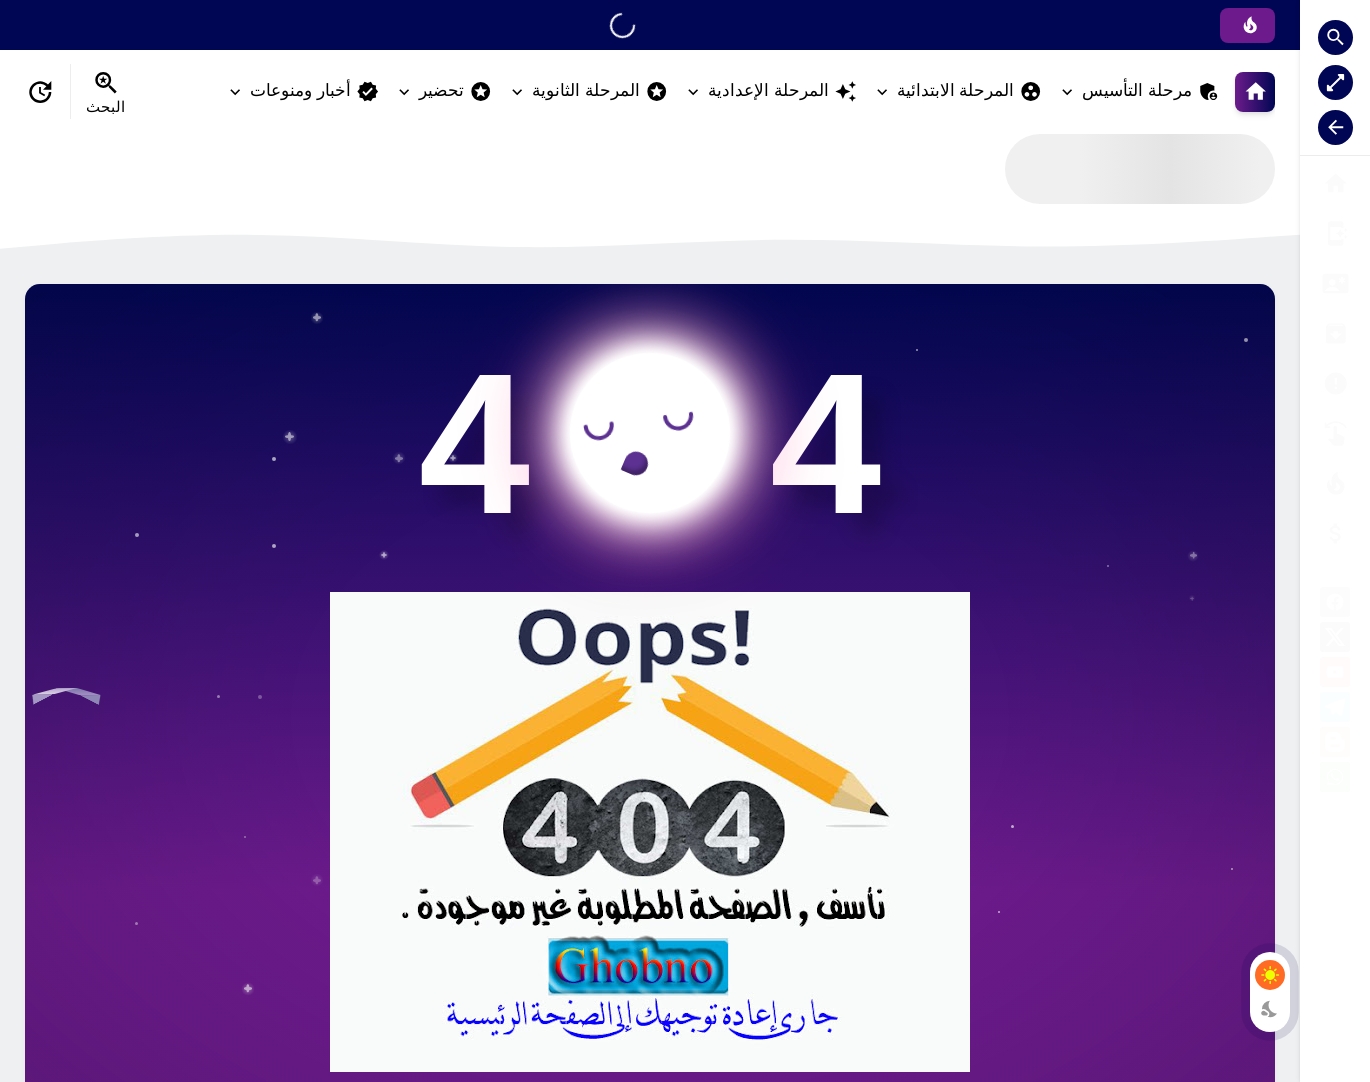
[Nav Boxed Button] (1335, 82)
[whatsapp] (1335, 780)
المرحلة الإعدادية (782, 91)
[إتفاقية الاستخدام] (1335, 333)
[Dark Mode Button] (1270, 1009)
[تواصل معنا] (1335, 433)
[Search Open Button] (1335, 37)
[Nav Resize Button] (1335, 127)
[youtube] (1335, 675)
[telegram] (1335, 710)
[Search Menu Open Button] (105, 92)
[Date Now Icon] (40, 92)
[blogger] (1335, 745)
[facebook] (1335, 605)
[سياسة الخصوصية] (1335, 283)
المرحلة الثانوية (600, 91)
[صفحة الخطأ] (1335, 533)
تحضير (455, 91)
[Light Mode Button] (1270, 975)
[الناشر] (1335, 483)
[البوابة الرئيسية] (1335, 183)
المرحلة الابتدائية (970, 91)
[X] (1335, 640)
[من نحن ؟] (1335, 233)
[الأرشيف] (1335, 383)
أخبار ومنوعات (314, 91)
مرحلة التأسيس (1151, 91)
